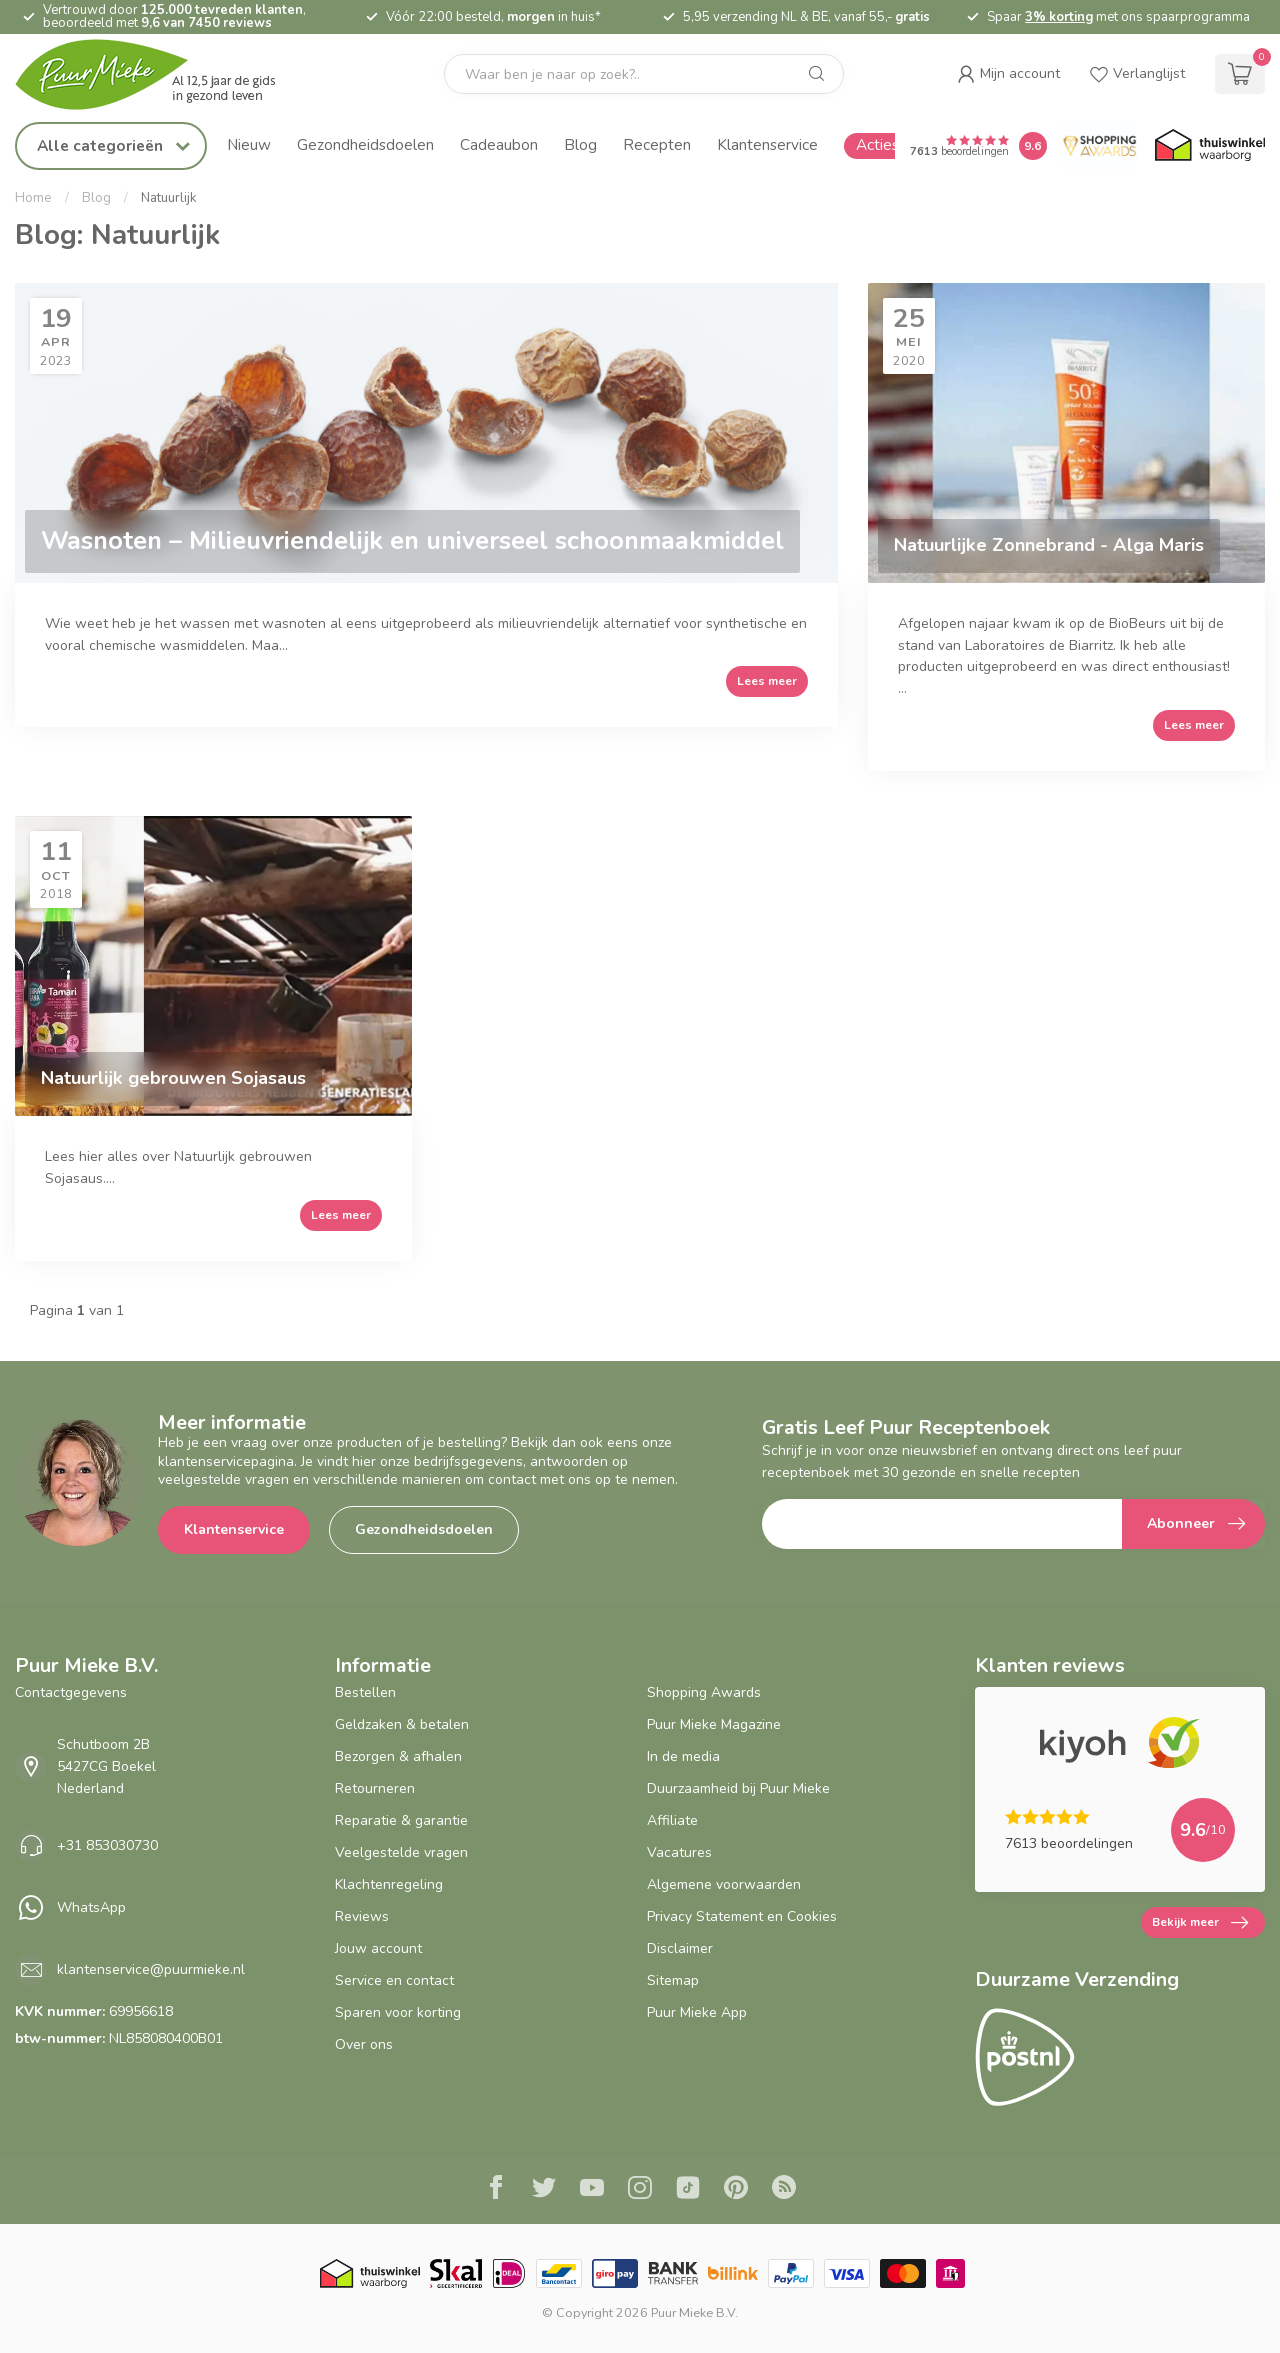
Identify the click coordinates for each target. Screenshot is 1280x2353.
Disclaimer (680, 1948)
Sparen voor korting (398, 2012)
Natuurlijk (169, 198)
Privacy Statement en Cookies (742, 1916)
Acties (877, 144)
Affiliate (672, 1820)
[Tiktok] (688, 2190)
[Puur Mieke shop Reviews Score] (1033, 146)
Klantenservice (767, 144)
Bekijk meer (1200, 1923)
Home (33, 198)
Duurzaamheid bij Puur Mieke (738, 1788)
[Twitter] (544, 2190)
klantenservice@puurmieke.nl (151, 1969)
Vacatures (679, 1852)
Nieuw (249, 144)
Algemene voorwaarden (724, 1884)
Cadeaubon (499, 144)
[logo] (165, 74)
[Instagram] (640, 2190)
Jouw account (378, 1948)
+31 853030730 (107, 1845)
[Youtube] (592, 2190)
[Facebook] (496, 2190)
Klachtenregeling (389, 1884)
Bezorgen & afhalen (398, 1756)
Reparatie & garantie (401, 1820)
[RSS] (784, 2190)
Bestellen (365, 1692)
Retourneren (375, 1788)
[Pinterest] (736, 2190)
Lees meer (767, 681)
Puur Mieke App (697, 2012)
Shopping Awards (704, 1692)
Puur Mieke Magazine (714, 1724)
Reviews (362, 1916)
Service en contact (394, 1980)
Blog (580, 144)
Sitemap (673, 1980)
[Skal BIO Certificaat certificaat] (455, 2273)
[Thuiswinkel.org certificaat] (1210, 146)
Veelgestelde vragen (401, 1852)
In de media (683, 1756)
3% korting (1059, 17)
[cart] (1240, 74)
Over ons (364, 2044)
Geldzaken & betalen (402, 1724)
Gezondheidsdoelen (365, 144)
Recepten (657, 144)
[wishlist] (1137, 74)
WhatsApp (91, 1907)
